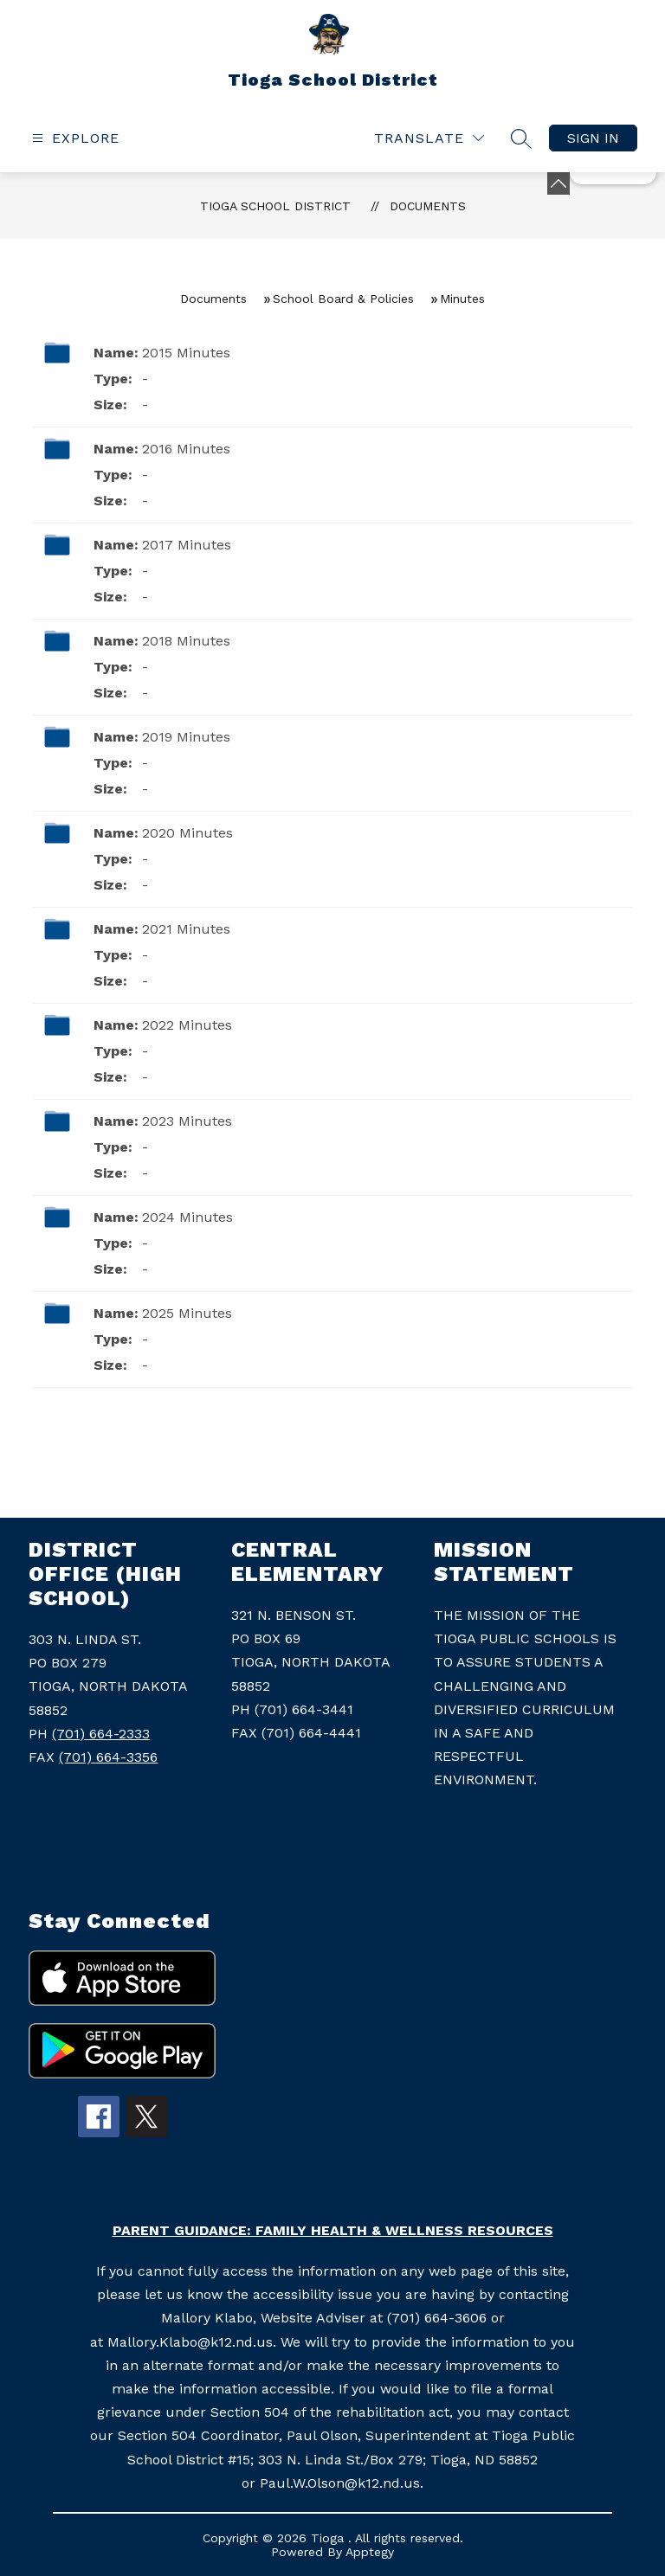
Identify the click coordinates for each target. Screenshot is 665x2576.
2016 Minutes (186, 448)
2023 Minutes (187, 1121)
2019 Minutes (186, 737)
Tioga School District (275, 206)
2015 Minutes (186, 352)
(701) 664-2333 (101, 1733)
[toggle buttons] (558, 183)
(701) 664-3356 (108, 1757)
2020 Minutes (187, 833)
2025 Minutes (187, 1313)
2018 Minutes (186, 641)
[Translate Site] (429, 138)
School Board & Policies (343, 298)
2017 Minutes (186, 544)
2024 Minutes (187, 1217)
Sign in (593, 138)
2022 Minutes (187, 1025)
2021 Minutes (186, 929)
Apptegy (369, 2552)
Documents (428, 206)
